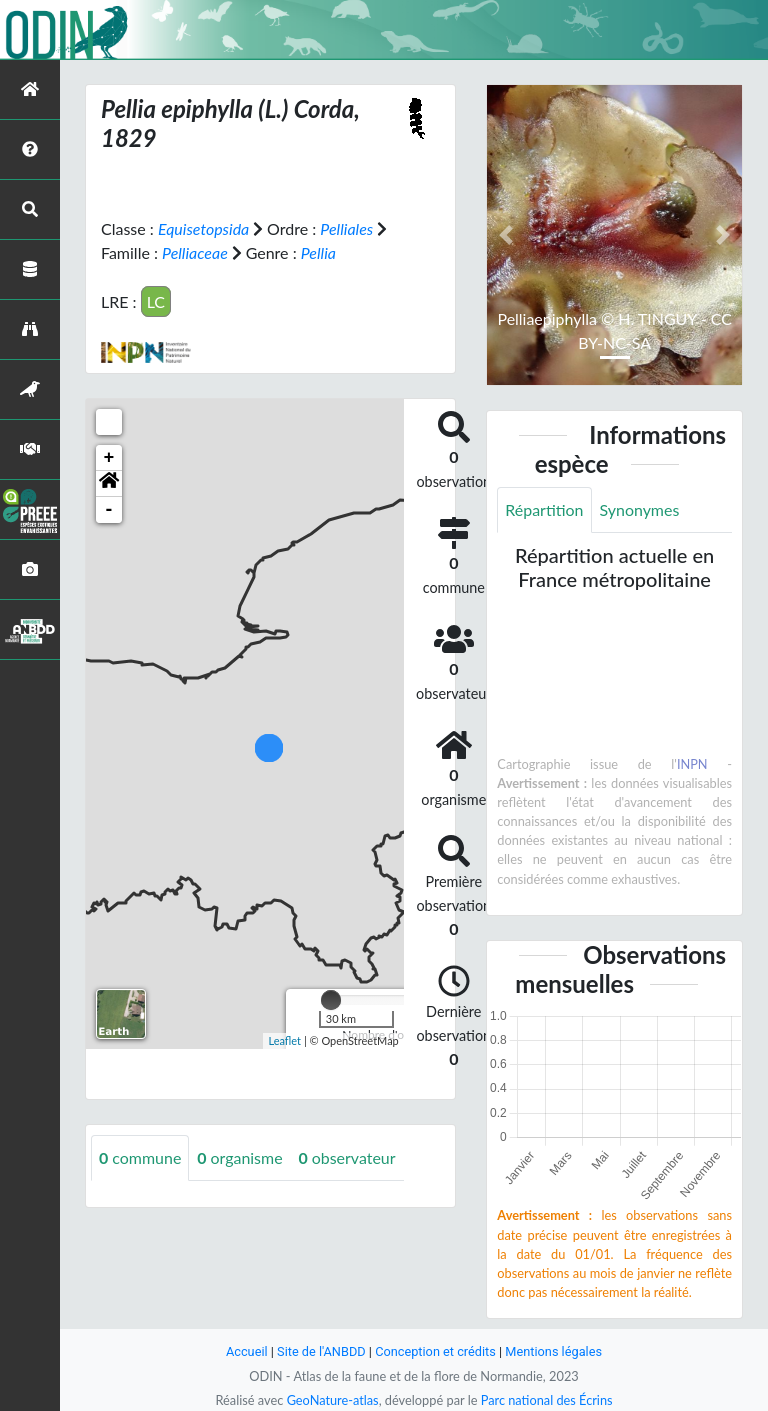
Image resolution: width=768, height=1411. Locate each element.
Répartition (544, 509)
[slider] (331, 1000)
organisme (240, 1157)
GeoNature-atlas (332, 1400)
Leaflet (284, 1040)
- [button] (109, 510)
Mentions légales (554, 1351)
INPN (692, 764)
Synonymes (640, 509)
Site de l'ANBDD (321, 1351)
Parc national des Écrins (547, 1400)
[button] (109, 484)
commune (140, 1157)
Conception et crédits (435, 1351)
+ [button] (109, 458)
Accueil (246, 1351)
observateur (347, 1157)
